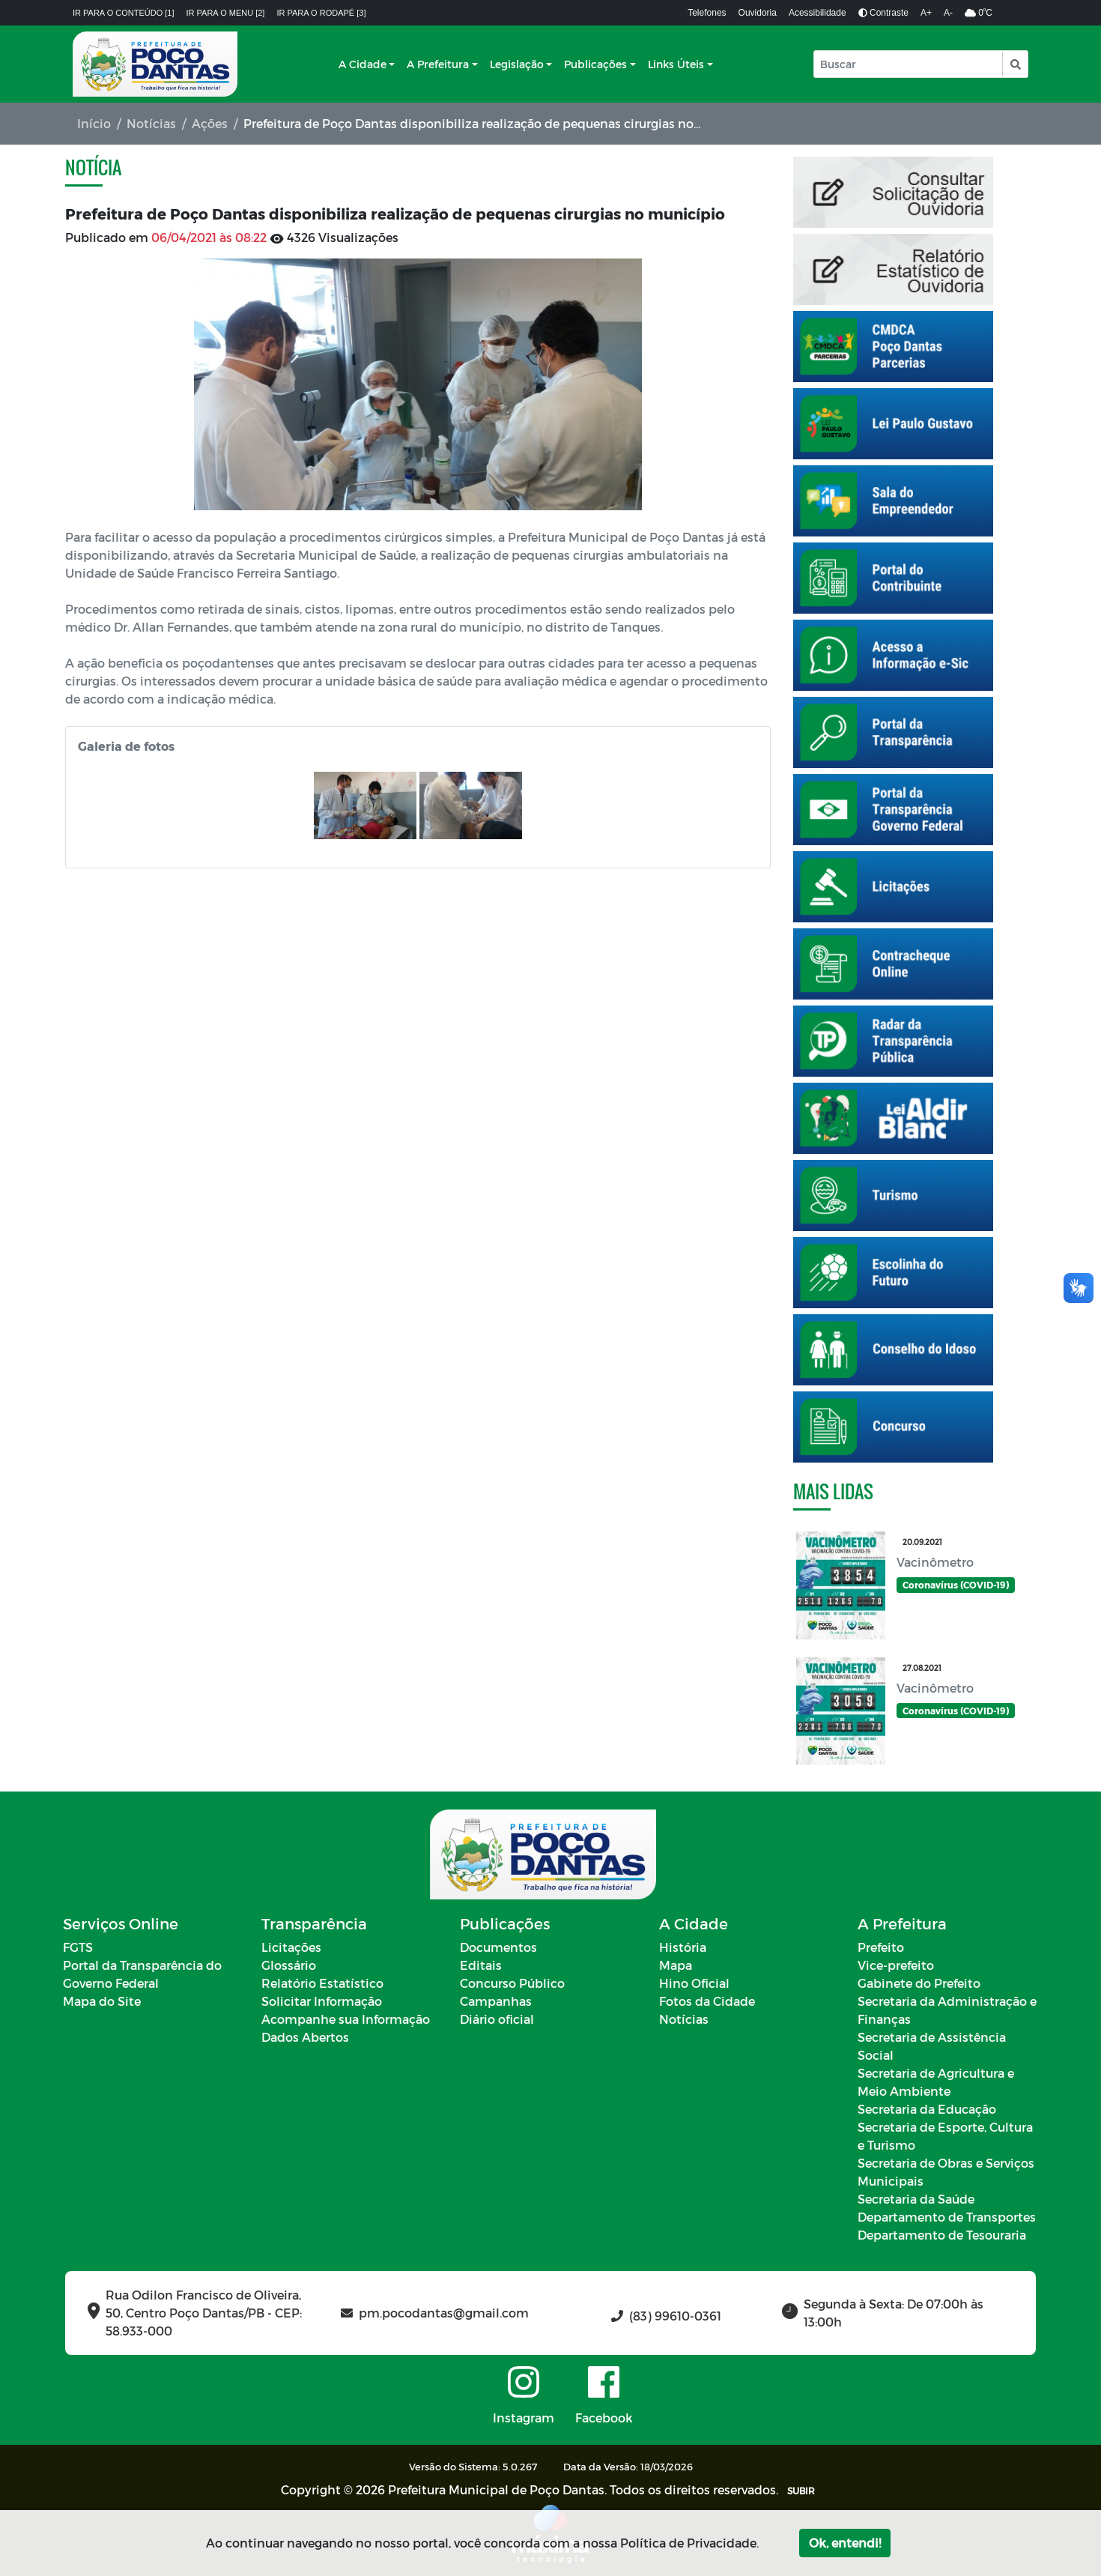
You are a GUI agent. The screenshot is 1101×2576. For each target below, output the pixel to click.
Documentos (498, 1947)
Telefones (707, 12)
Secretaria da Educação (927, 2109)
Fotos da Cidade (707, 2001)
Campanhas (496, 2001)
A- (948, 12)
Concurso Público (512, 1983)
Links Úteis (676, 64)
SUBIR (801, 2490)
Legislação (517, 64)
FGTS (78, 1947)
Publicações (595, 64)
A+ (926, 12)
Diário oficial (497, 2019)
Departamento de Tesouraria (942, 2235)
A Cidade (362, 64)
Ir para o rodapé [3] (321, 12)
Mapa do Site (102, 2001)
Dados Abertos (305, 2037)
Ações (210, 123)
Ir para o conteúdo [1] (124, 12)
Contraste (883, 12)
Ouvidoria (757, 12)
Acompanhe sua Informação (345, 2019)
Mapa (675, 1965)
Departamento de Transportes (947, 2217)
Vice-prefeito (896, 1965)
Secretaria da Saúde (916, 2199)
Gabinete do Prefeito (919, 1983)
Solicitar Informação (321, 2001)
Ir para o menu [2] (225, 12)
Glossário (288, 1965)
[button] (1014, 64)
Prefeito (881, 1947)
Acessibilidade (817, 12)
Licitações (291, 1947)
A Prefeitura (438, 64)
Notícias (151, 123)
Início (94, 123)
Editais (481, 1965)
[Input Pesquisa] (908, 64)
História (682, 1947)
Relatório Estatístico (322, 1983)
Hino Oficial (694, 1983)
